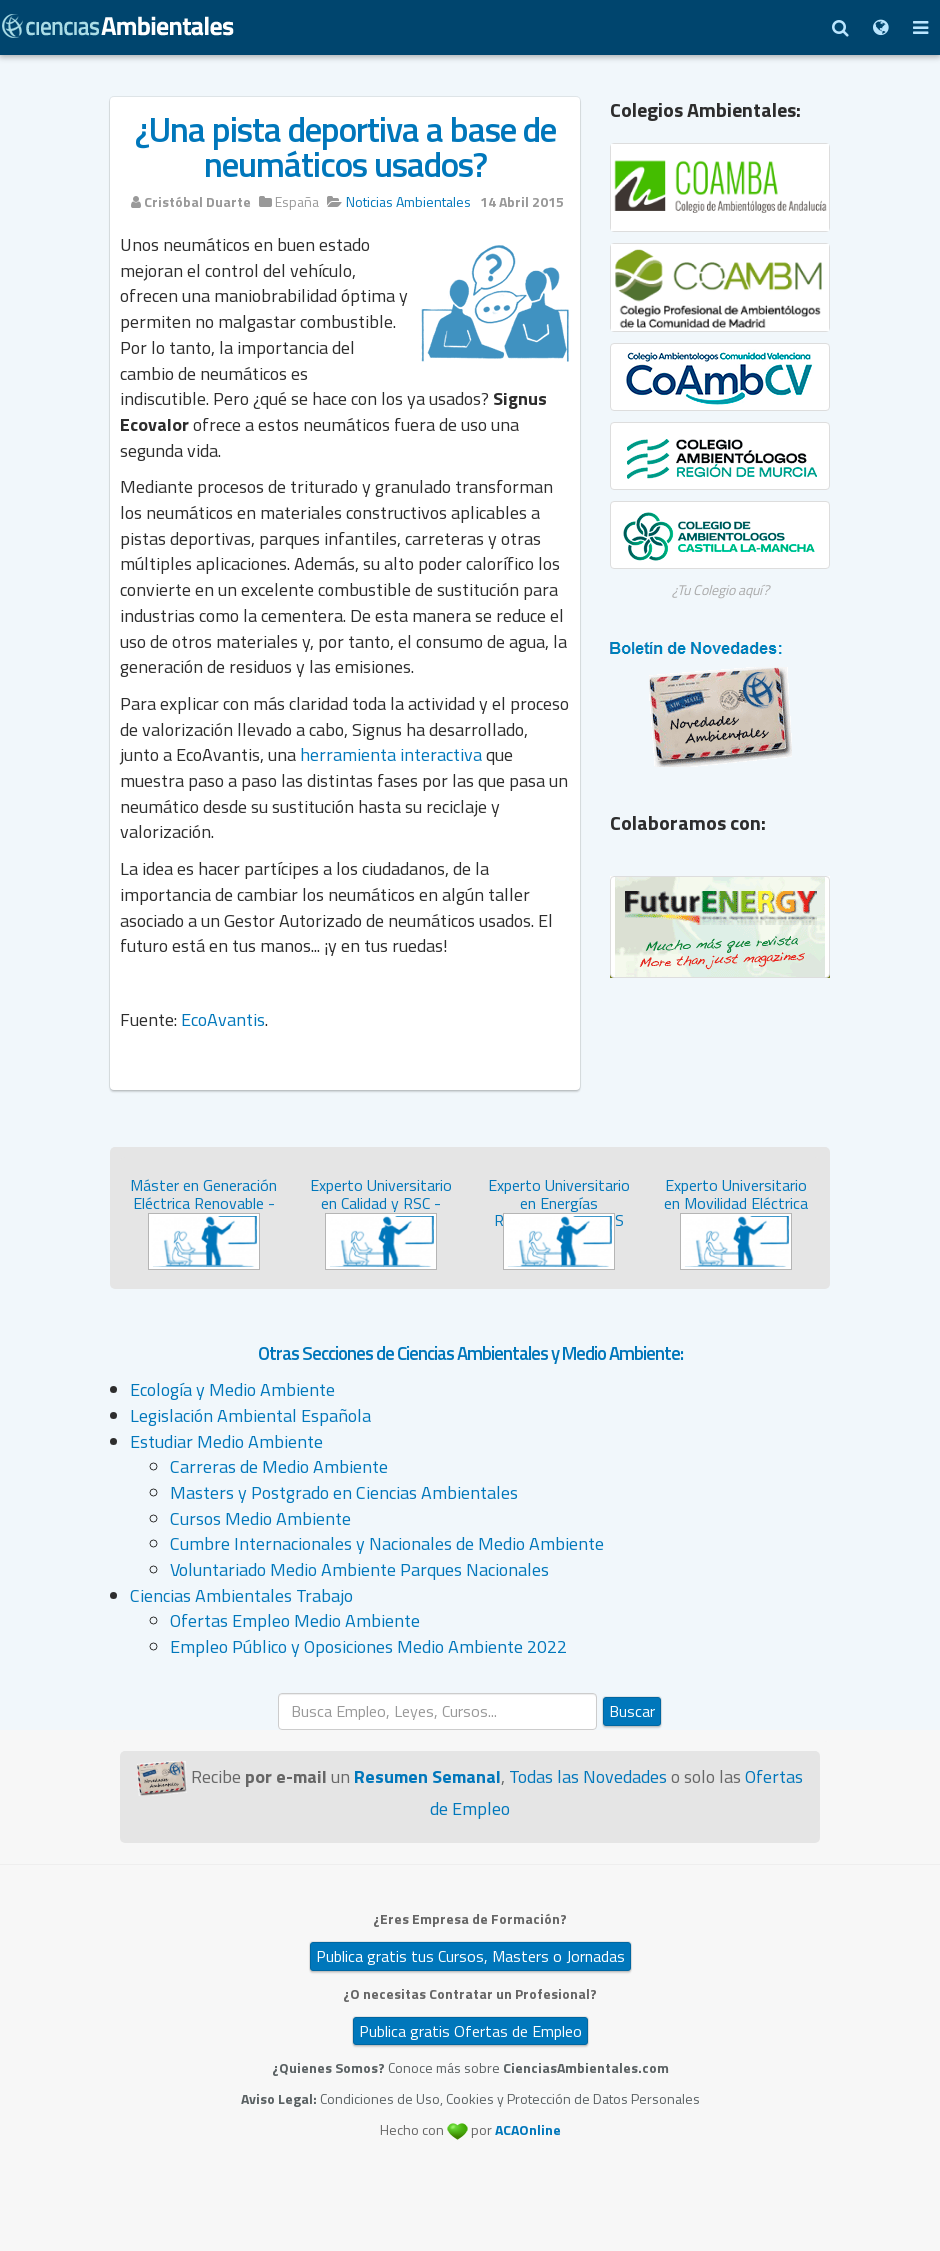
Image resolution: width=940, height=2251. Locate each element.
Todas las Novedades (588, 1776)
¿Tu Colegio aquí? (720, 589)
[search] (437, 1711)
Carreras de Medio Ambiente (279, 1466)
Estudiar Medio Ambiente (226, 1441)
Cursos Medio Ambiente (260, 1518)
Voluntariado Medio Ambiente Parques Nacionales (359, 1569)
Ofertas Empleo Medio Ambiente (295, 1620)
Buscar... (278, 1693)
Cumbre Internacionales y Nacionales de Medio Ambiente (387, 1543)
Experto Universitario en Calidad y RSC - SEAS (381, 1202)
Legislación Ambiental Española (250, 1415)
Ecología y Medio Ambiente (232, 1389)
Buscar (632, 1711)
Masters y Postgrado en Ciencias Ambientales (344, 1492)
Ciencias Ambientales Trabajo (241, 1595)
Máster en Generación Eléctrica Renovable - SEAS (203, 1202)
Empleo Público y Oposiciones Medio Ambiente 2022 (368, 1646)
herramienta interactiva (391, 754)
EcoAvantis (223, 1019)
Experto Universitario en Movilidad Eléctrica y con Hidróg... (736, 1202)
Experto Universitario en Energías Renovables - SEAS (559, 1202)
